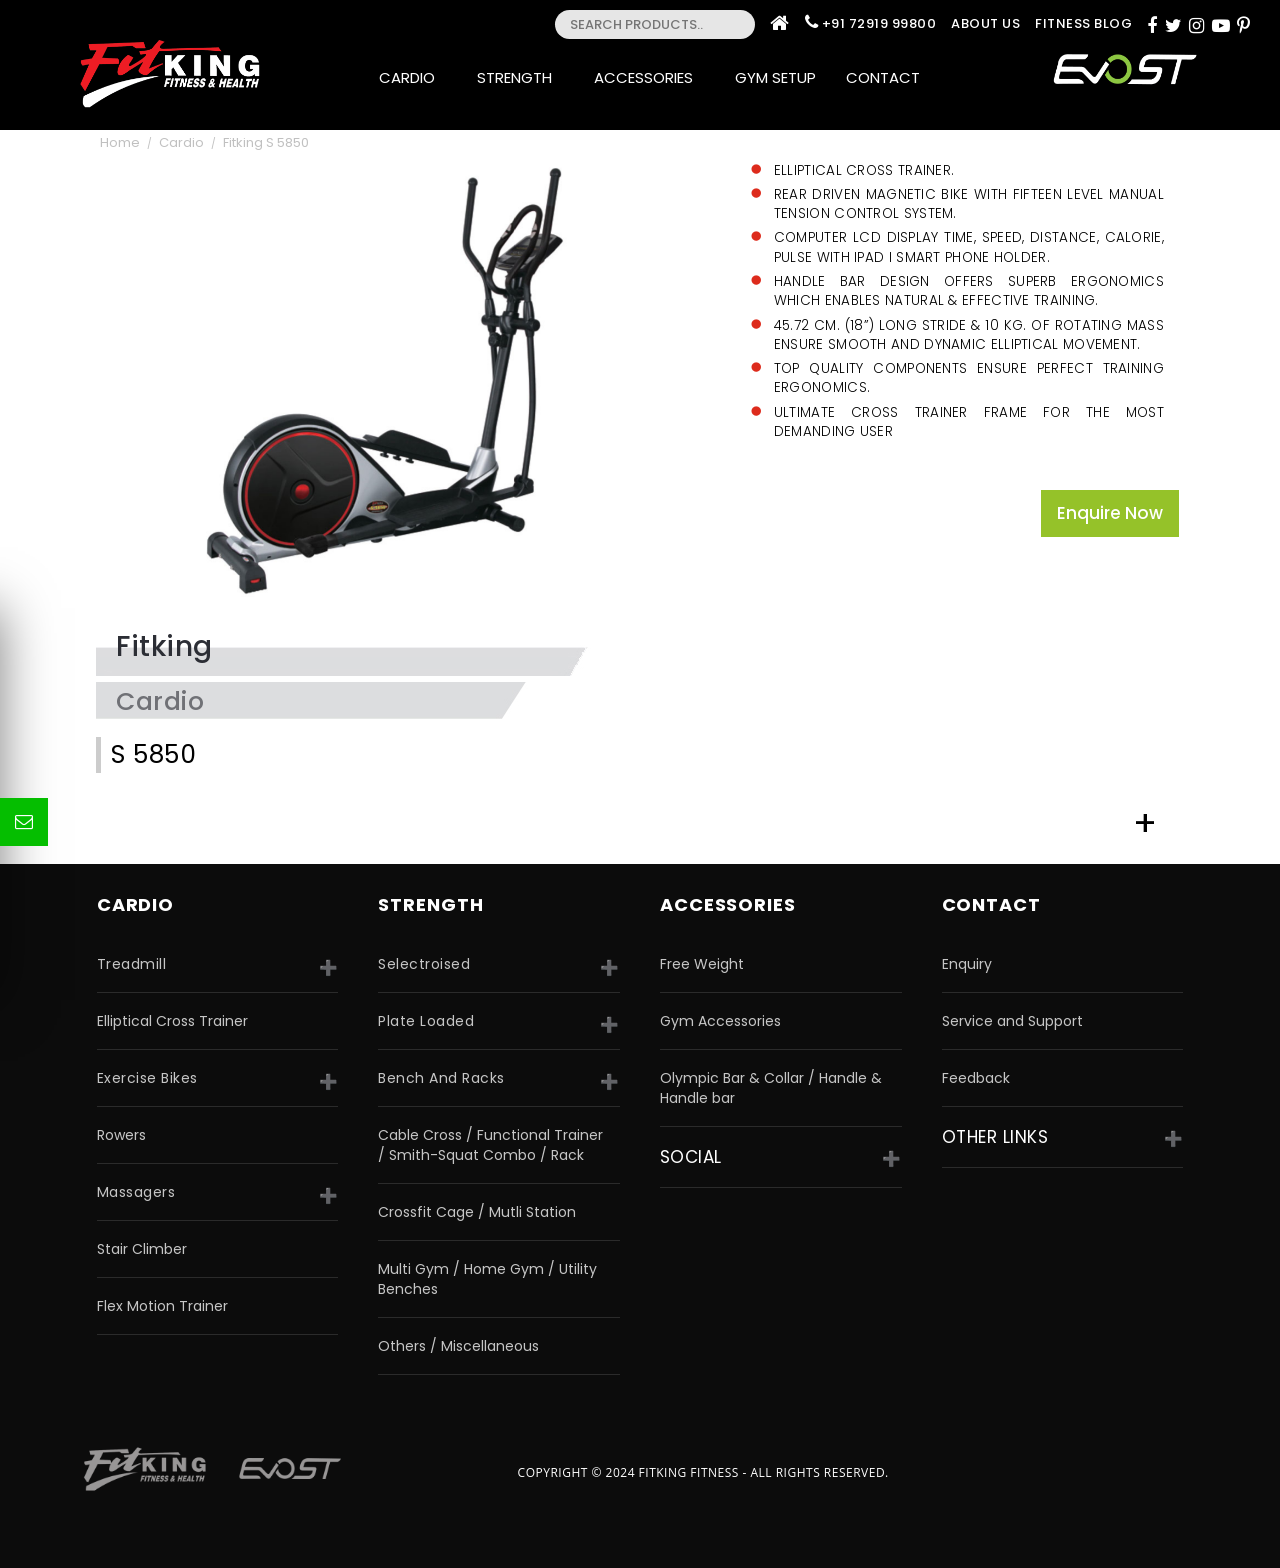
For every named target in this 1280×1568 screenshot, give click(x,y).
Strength (520, 77)
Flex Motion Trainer (162, 1306)
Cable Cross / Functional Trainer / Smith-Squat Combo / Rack (490, 1145)
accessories (728, 904)
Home (120, 142)
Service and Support (1012, 1021)
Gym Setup (775, 77)
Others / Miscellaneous (458, 1346)
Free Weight (702, 964)
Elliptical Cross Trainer (172, 1021)
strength (430, 904)
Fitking (164, 646)
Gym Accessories (720, 1021)
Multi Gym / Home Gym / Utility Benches (487, 1279)
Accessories (649, 77)
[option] (401, 382)
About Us (985, 23)
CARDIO (135, 904)
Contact (889, 77)
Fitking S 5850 (266, 142)
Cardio (413, 77)
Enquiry (967, 964)
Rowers (121, 1135)
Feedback (976, 1078)
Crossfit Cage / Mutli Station (477, 1212)
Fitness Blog (1083, 23)
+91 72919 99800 (879, 23)
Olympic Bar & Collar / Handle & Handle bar (771, 1088)
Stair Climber (142, 1249)
